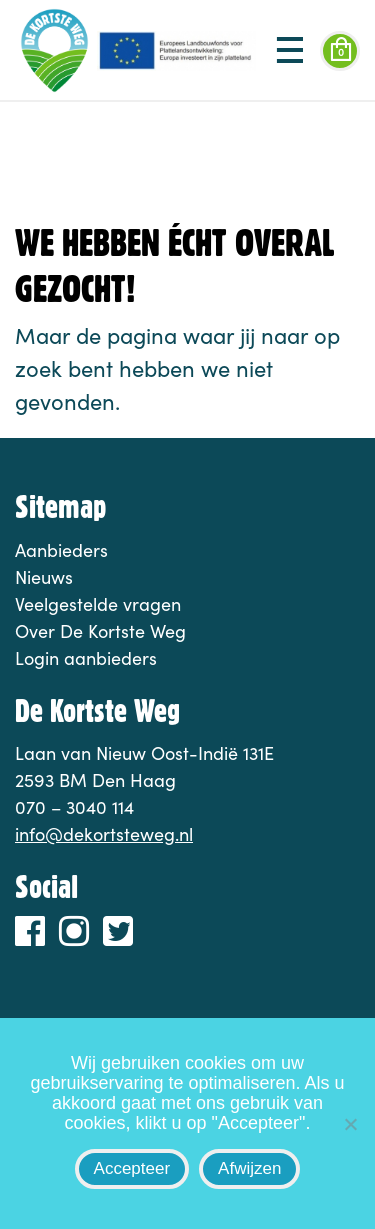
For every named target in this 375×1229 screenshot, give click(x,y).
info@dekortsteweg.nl (104, 834)
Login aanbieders (86, 658)
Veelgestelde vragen (98, 604)
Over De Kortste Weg (100, 631)
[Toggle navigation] (290, 51)
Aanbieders (61, 550)
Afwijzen (249, 1168)
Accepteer (132, 1168)
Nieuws (44, 577)
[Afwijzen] (350, 1124)
